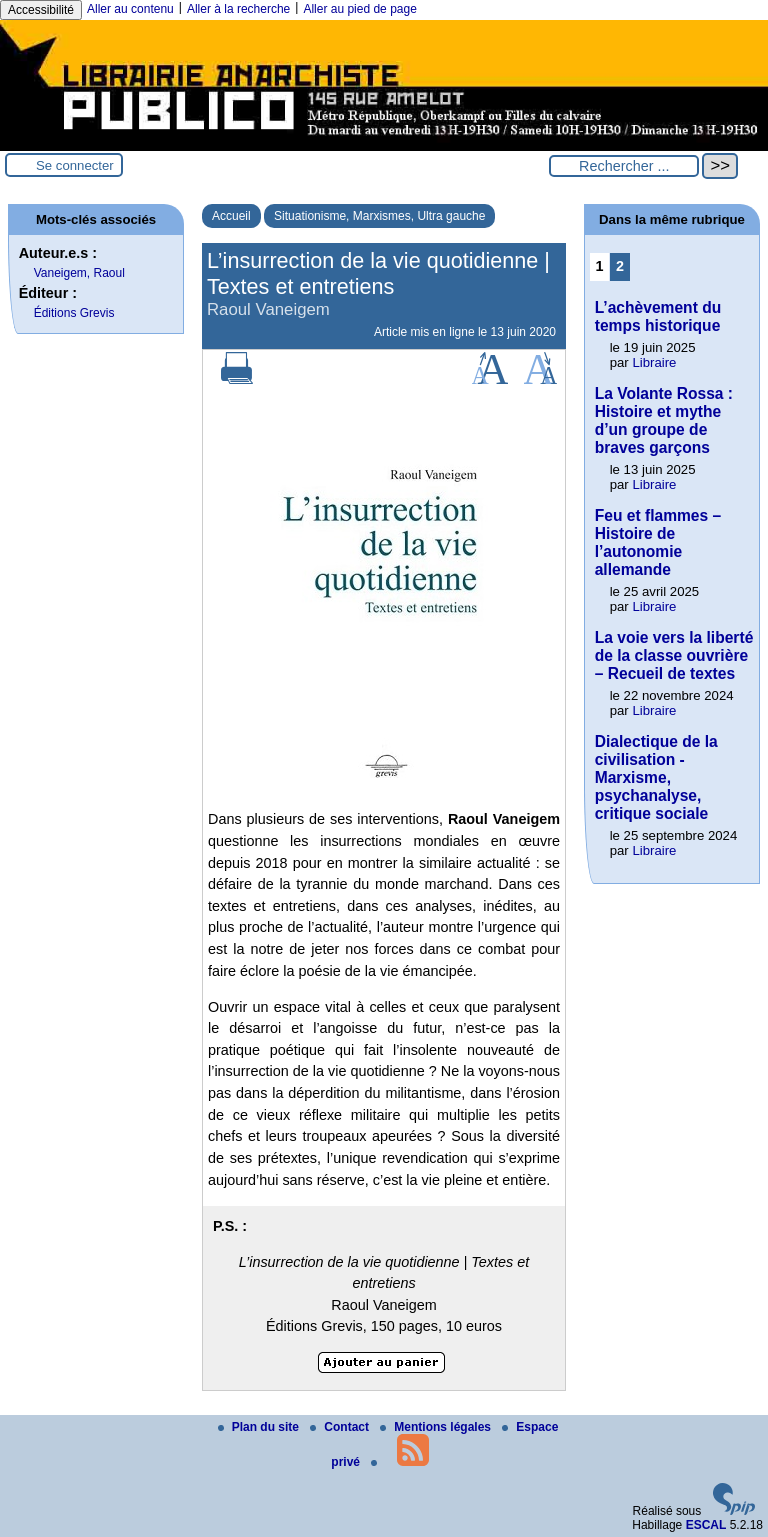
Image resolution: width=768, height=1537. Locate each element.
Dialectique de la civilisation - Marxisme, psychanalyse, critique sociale (656, 777)
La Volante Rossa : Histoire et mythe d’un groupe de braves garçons (664, 420)
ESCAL (706, 1525)
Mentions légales (437, 1427)
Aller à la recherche (238, 9)
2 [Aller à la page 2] (620, 266)
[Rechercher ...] (624, 166)
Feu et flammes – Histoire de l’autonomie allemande (658, 542)
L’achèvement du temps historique (658, 316)
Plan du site (260, 1427)
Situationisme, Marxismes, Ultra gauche (379, 216)
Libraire (654, 362)
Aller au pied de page (359, 9)
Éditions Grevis (74, 313)
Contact (341, 1427)
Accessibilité (41, 10)
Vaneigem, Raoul (79, 273)
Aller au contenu (130, 9)
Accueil (231, 216)
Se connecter (75, 165)
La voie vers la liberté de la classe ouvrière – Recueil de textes (674, 655)
